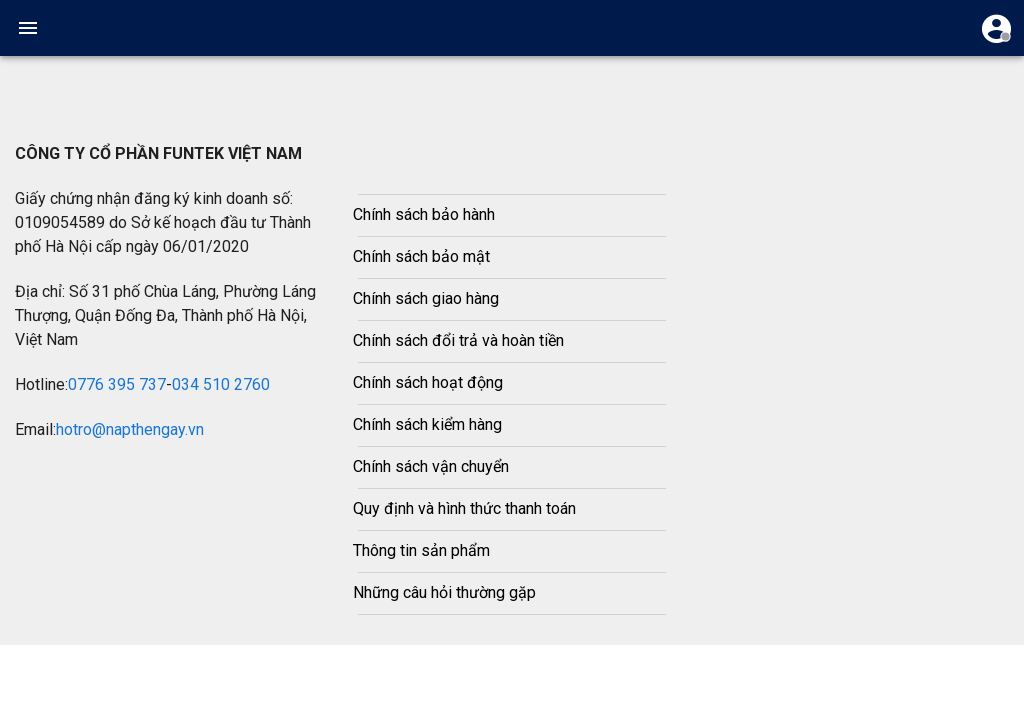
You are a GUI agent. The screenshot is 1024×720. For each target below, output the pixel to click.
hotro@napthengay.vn (130, 429)
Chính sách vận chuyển (431, 466)
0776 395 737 (117, 384)
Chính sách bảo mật (421, 256)
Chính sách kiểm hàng (427, 424)
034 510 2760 (221, 384)
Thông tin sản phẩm (421, 550)
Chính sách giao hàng (426, 298)
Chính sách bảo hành (424, 214)
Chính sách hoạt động (428, 382)
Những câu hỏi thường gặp (444, 592)
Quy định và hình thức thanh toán (464, 508)
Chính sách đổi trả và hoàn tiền (458, 340)
